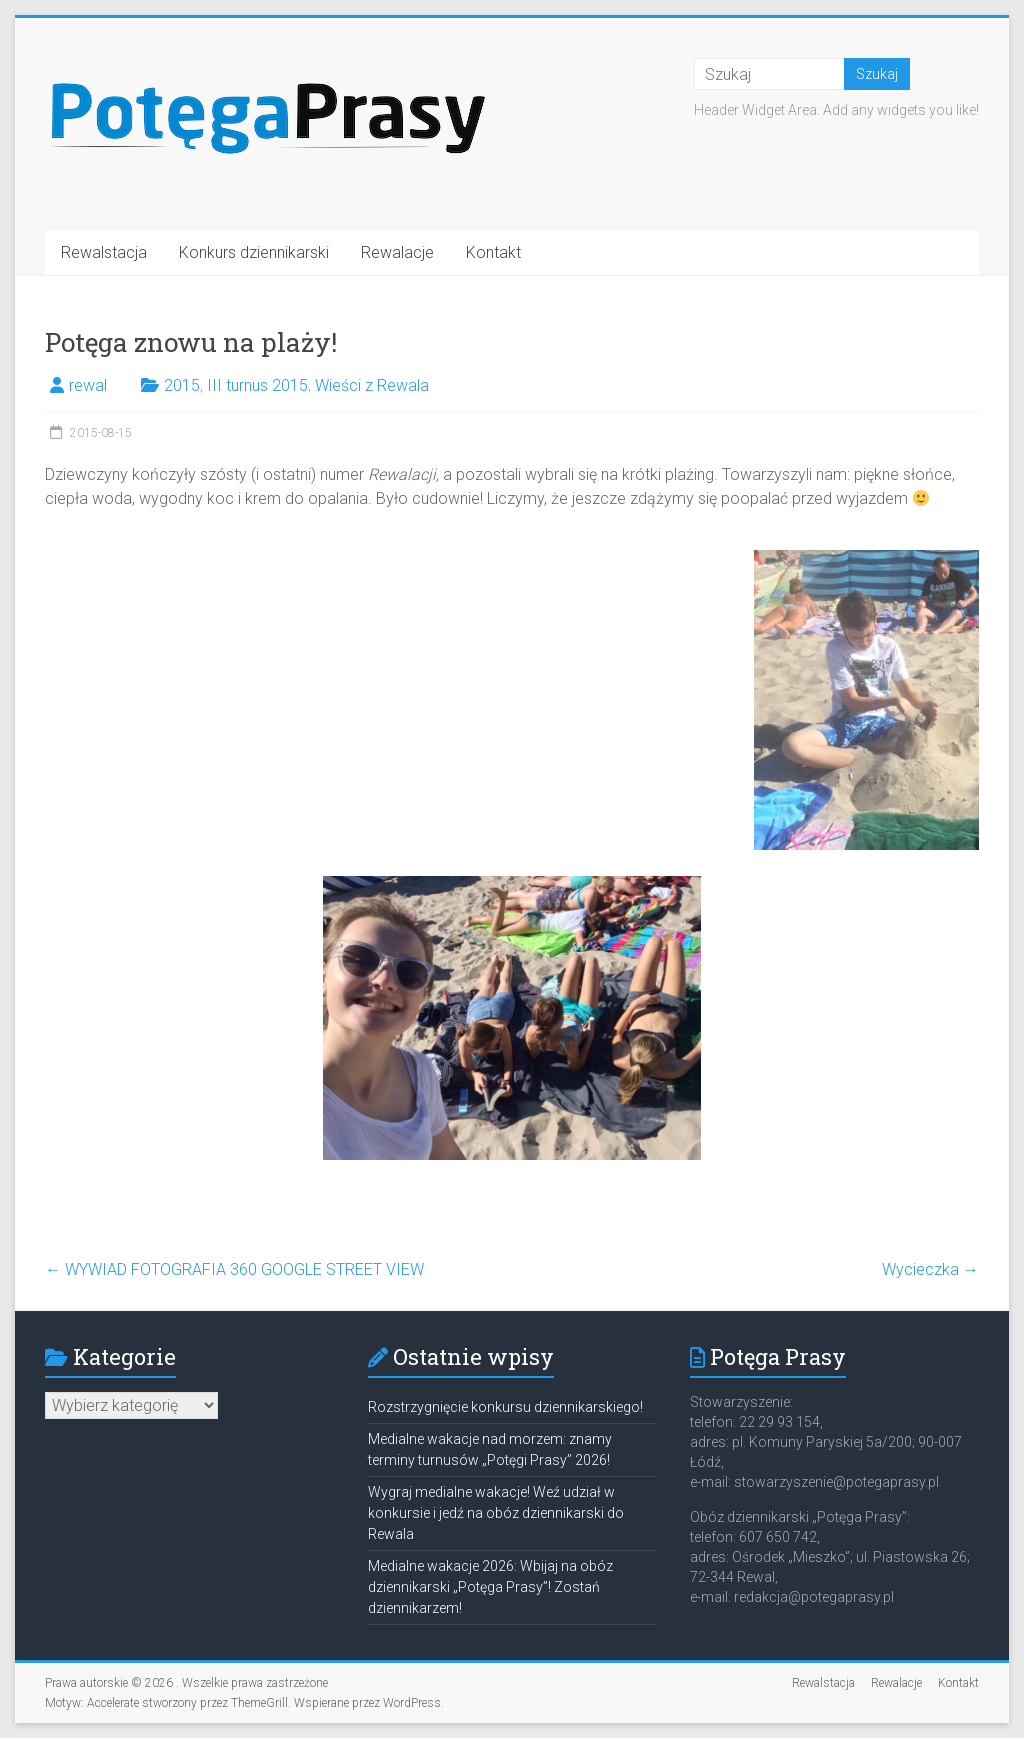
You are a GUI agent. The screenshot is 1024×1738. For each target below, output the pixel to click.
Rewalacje (397, 252)
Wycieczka (930, 1269)
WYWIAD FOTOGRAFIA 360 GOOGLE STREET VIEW (234, 1269)
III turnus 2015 (257, 385)
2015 (182, 385)
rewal (88, 385)
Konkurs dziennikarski (254, 252)
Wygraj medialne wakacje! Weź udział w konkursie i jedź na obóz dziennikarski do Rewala (496, 1513)
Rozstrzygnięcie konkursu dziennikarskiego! (505, 1407)
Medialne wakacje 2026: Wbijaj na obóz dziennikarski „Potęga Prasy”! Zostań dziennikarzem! (490, 1587)
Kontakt (493, 252)
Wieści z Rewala (372, 385)
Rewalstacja (104, 252)
